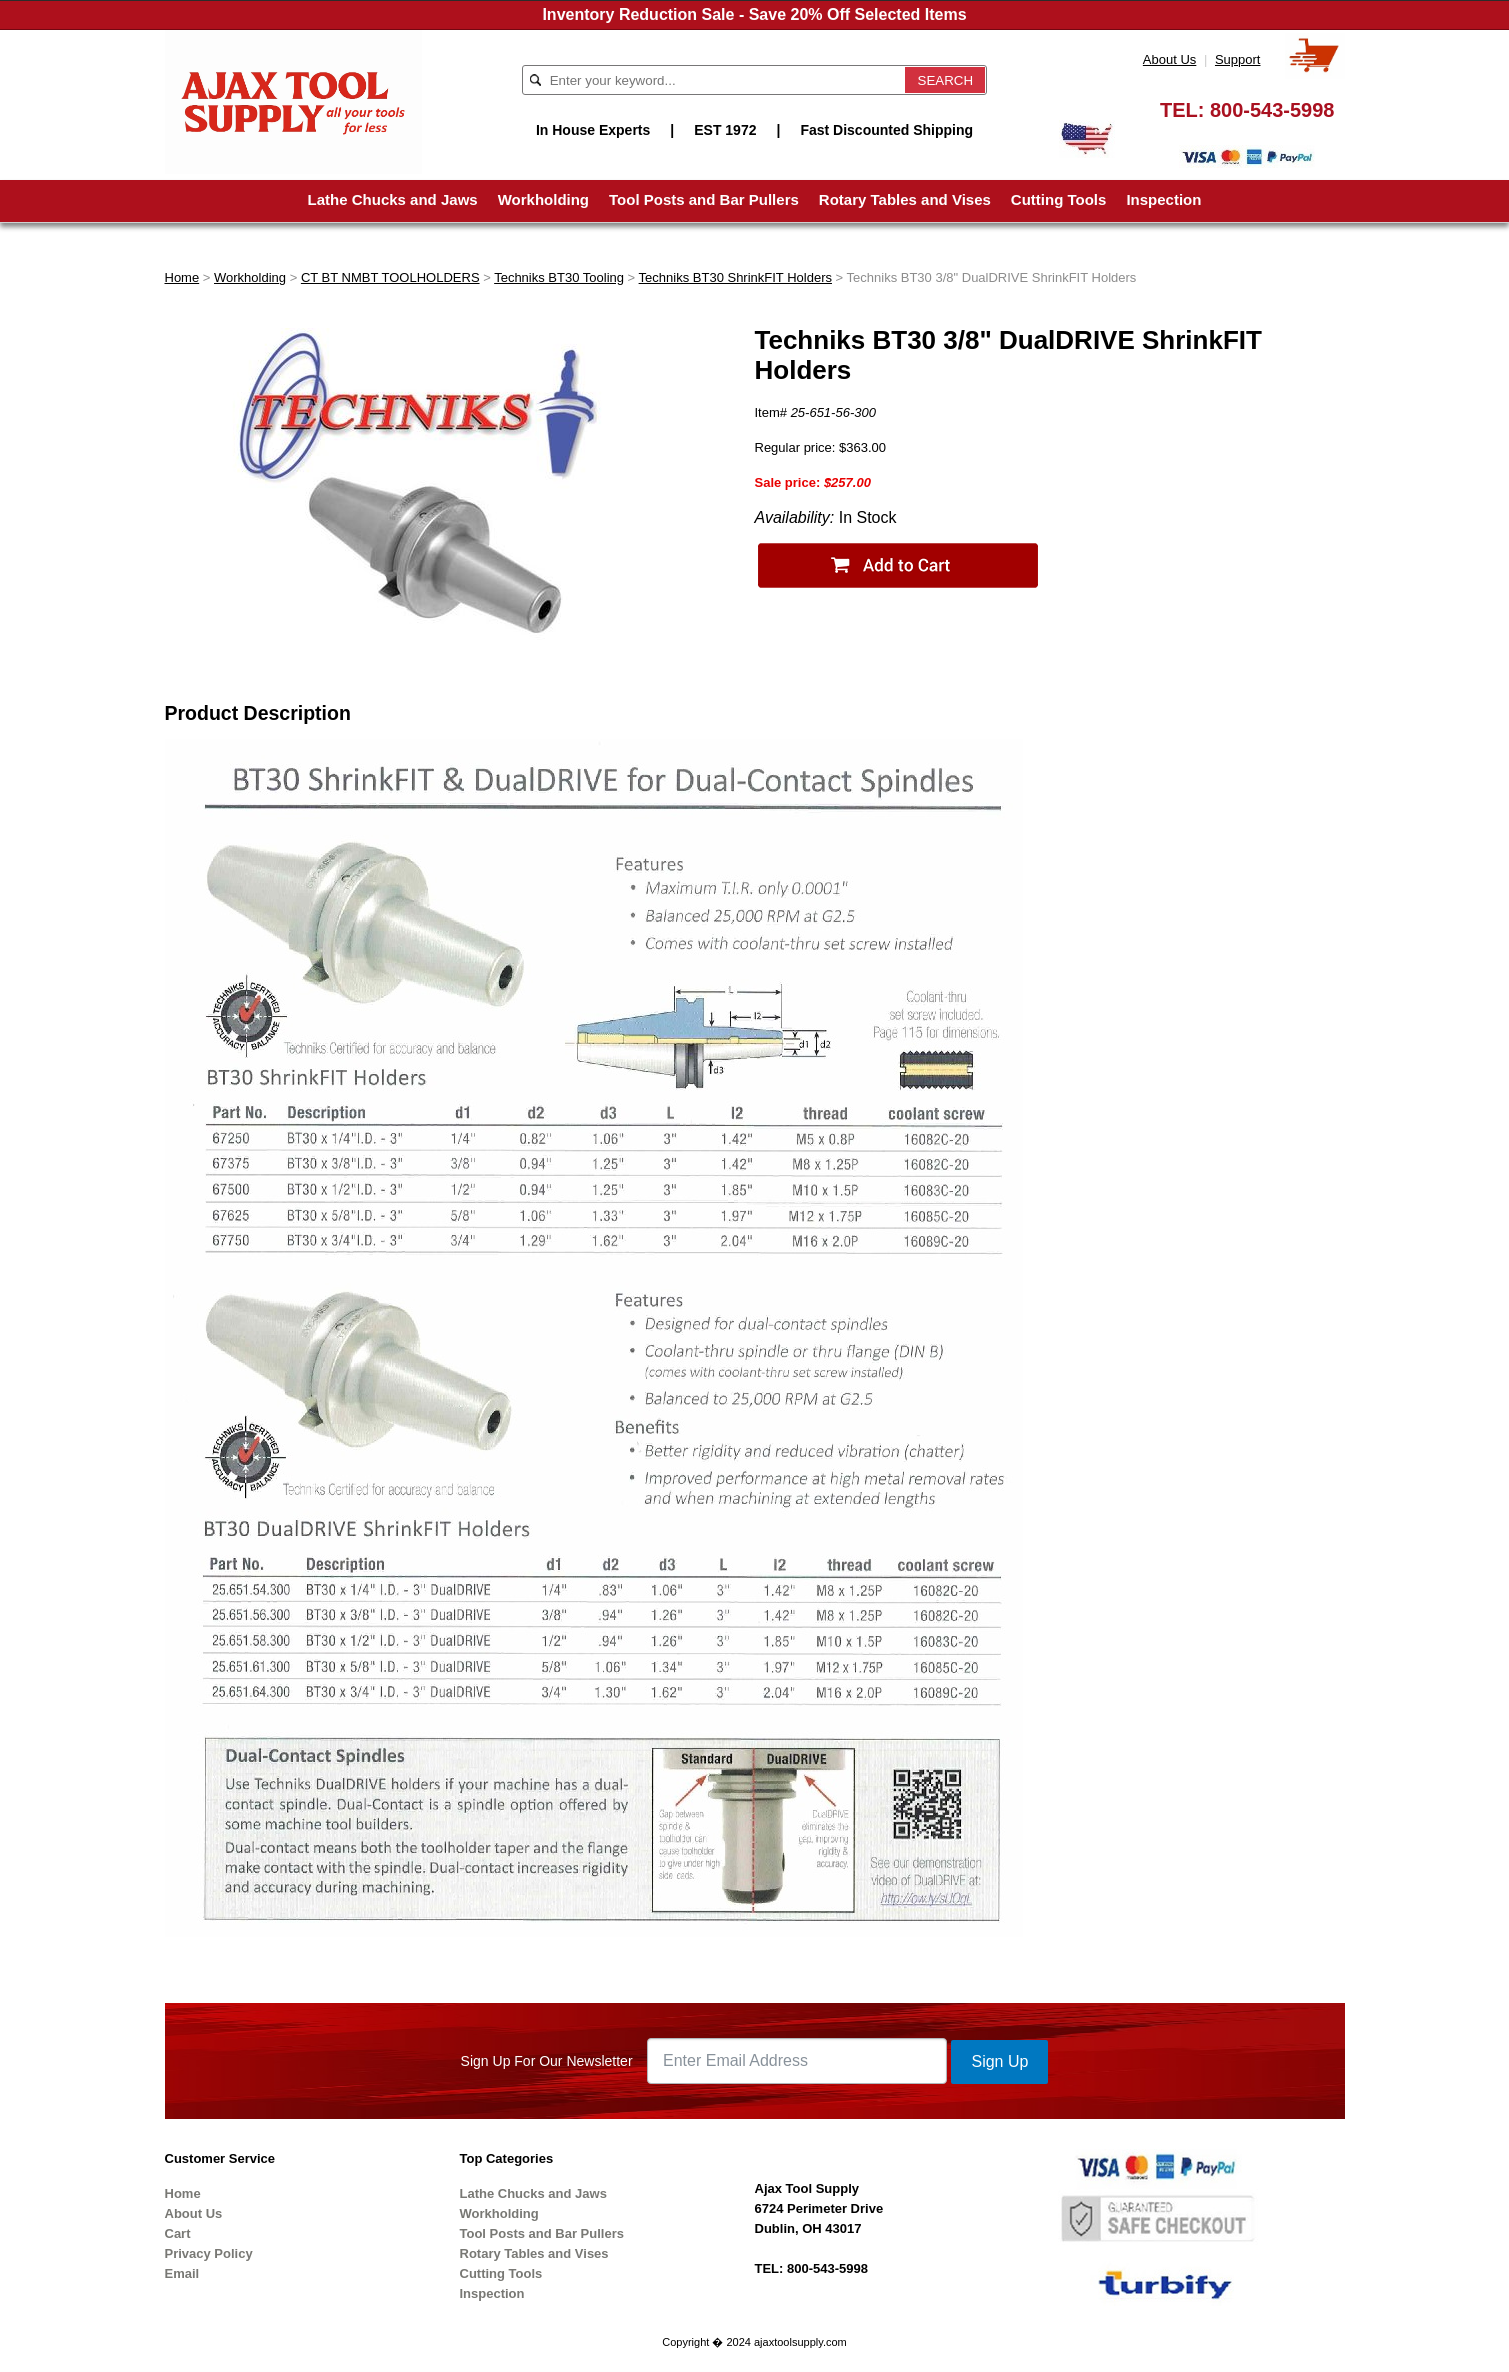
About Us (1169, 59)
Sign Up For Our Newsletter (547, 2061)
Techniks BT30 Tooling (559, 277)
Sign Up (999, 2061)
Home (182, 277)
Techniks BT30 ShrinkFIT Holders (735, 277)
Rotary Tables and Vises (905, 199)
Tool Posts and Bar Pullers (704, 199)
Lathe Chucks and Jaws (393, 199)
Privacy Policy (209, 2253)
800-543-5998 (1272, 110)
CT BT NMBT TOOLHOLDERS (390, 277)
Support (1238, 59)
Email (182, 2273)
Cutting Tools (1059, 199)
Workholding (543, 199)
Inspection (1163, 199)
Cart (178, 2233)
